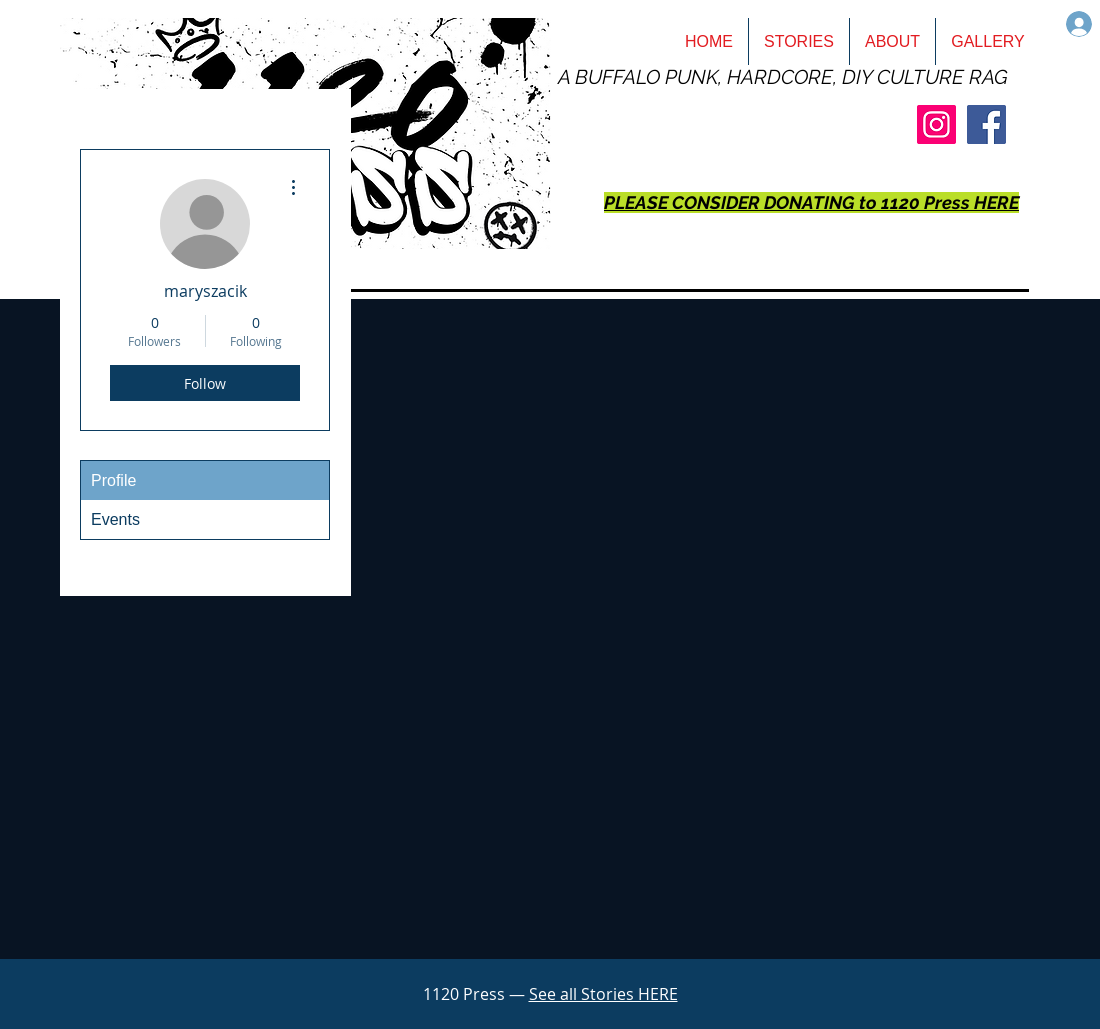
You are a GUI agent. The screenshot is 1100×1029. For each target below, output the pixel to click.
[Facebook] (986, 124)
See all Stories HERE (603, 994)
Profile (113, 480)
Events (115, 519)
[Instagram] (936, 124)
